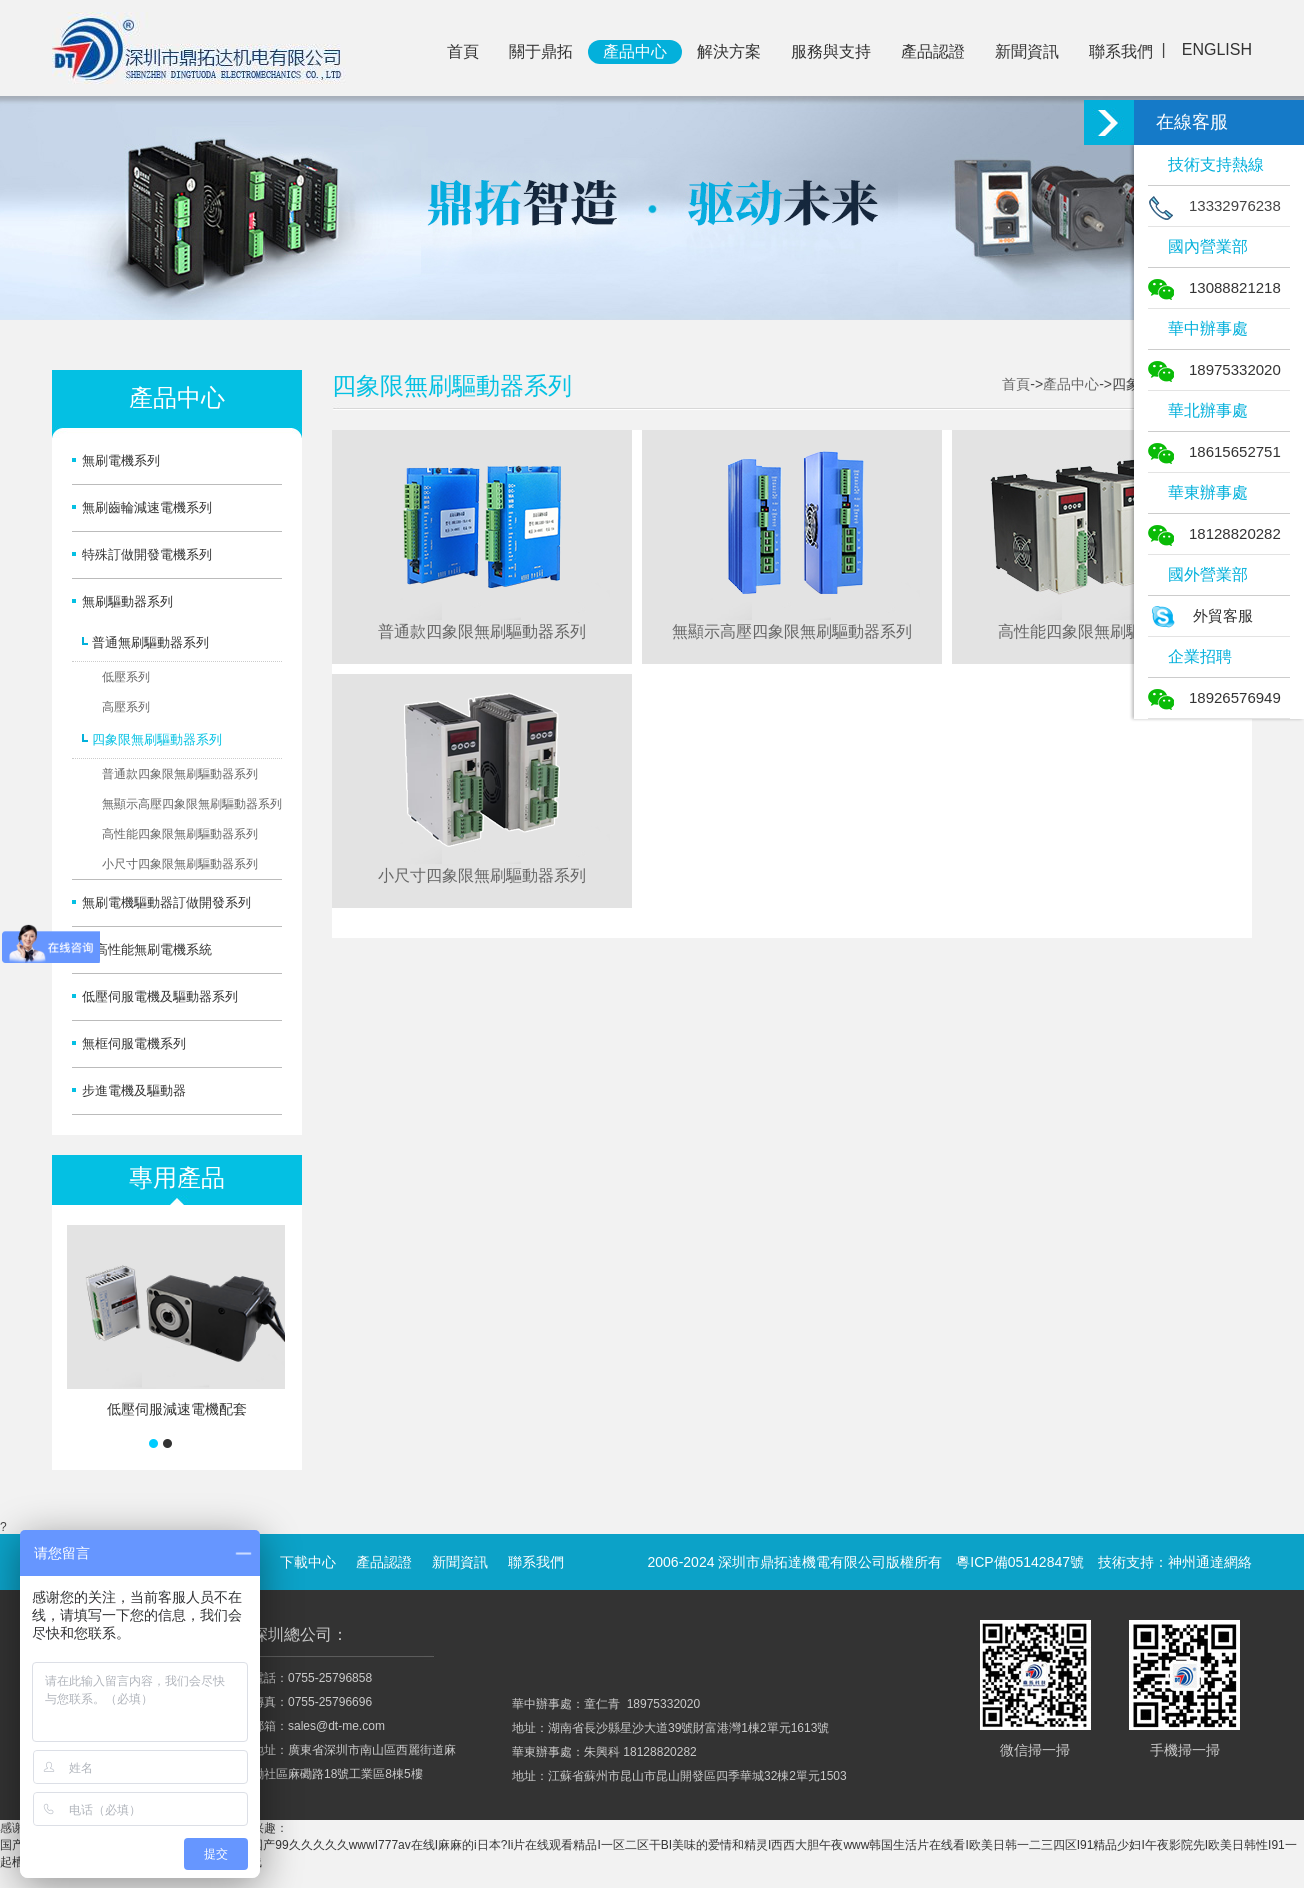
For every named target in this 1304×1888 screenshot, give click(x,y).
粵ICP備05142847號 (1020, 1562)
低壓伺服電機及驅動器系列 (160, 996)
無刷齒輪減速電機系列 (147, 507)
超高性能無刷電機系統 (147, 949)
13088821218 (1214, 287)
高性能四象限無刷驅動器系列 (180, 834)
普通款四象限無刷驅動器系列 (180, 774)
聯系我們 (1121, 51)
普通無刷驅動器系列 (150, 642)
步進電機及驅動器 (134, 1090)
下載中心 (308, 1562)
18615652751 (1214, 451)
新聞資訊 (1027, 51)
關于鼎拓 (541, 51)
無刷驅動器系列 (127, 601)
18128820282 (1214, 533)
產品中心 (635, 51)
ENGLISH (1217, 49)
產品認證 (933, 51)
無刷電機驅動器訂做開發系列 (166, 902)
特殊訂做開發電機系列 (147, 554)
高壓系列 (126, 707)
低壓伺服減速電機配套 (177, 1409)
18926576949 (1214, 697)
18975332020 (1214, 369)
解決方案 (729, 51)
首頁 (463, 51)
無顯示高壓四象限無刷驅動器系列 (192, 804)
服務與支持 (831, 51)
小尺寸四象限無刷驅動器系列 (180, 864)
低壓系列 (126, 677)
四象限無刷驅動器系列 (157, 739)
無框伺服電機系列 (134, 1043)
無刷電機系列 (121, 460)
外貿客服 (1200, 615)
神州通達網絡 (1210, 1562)
